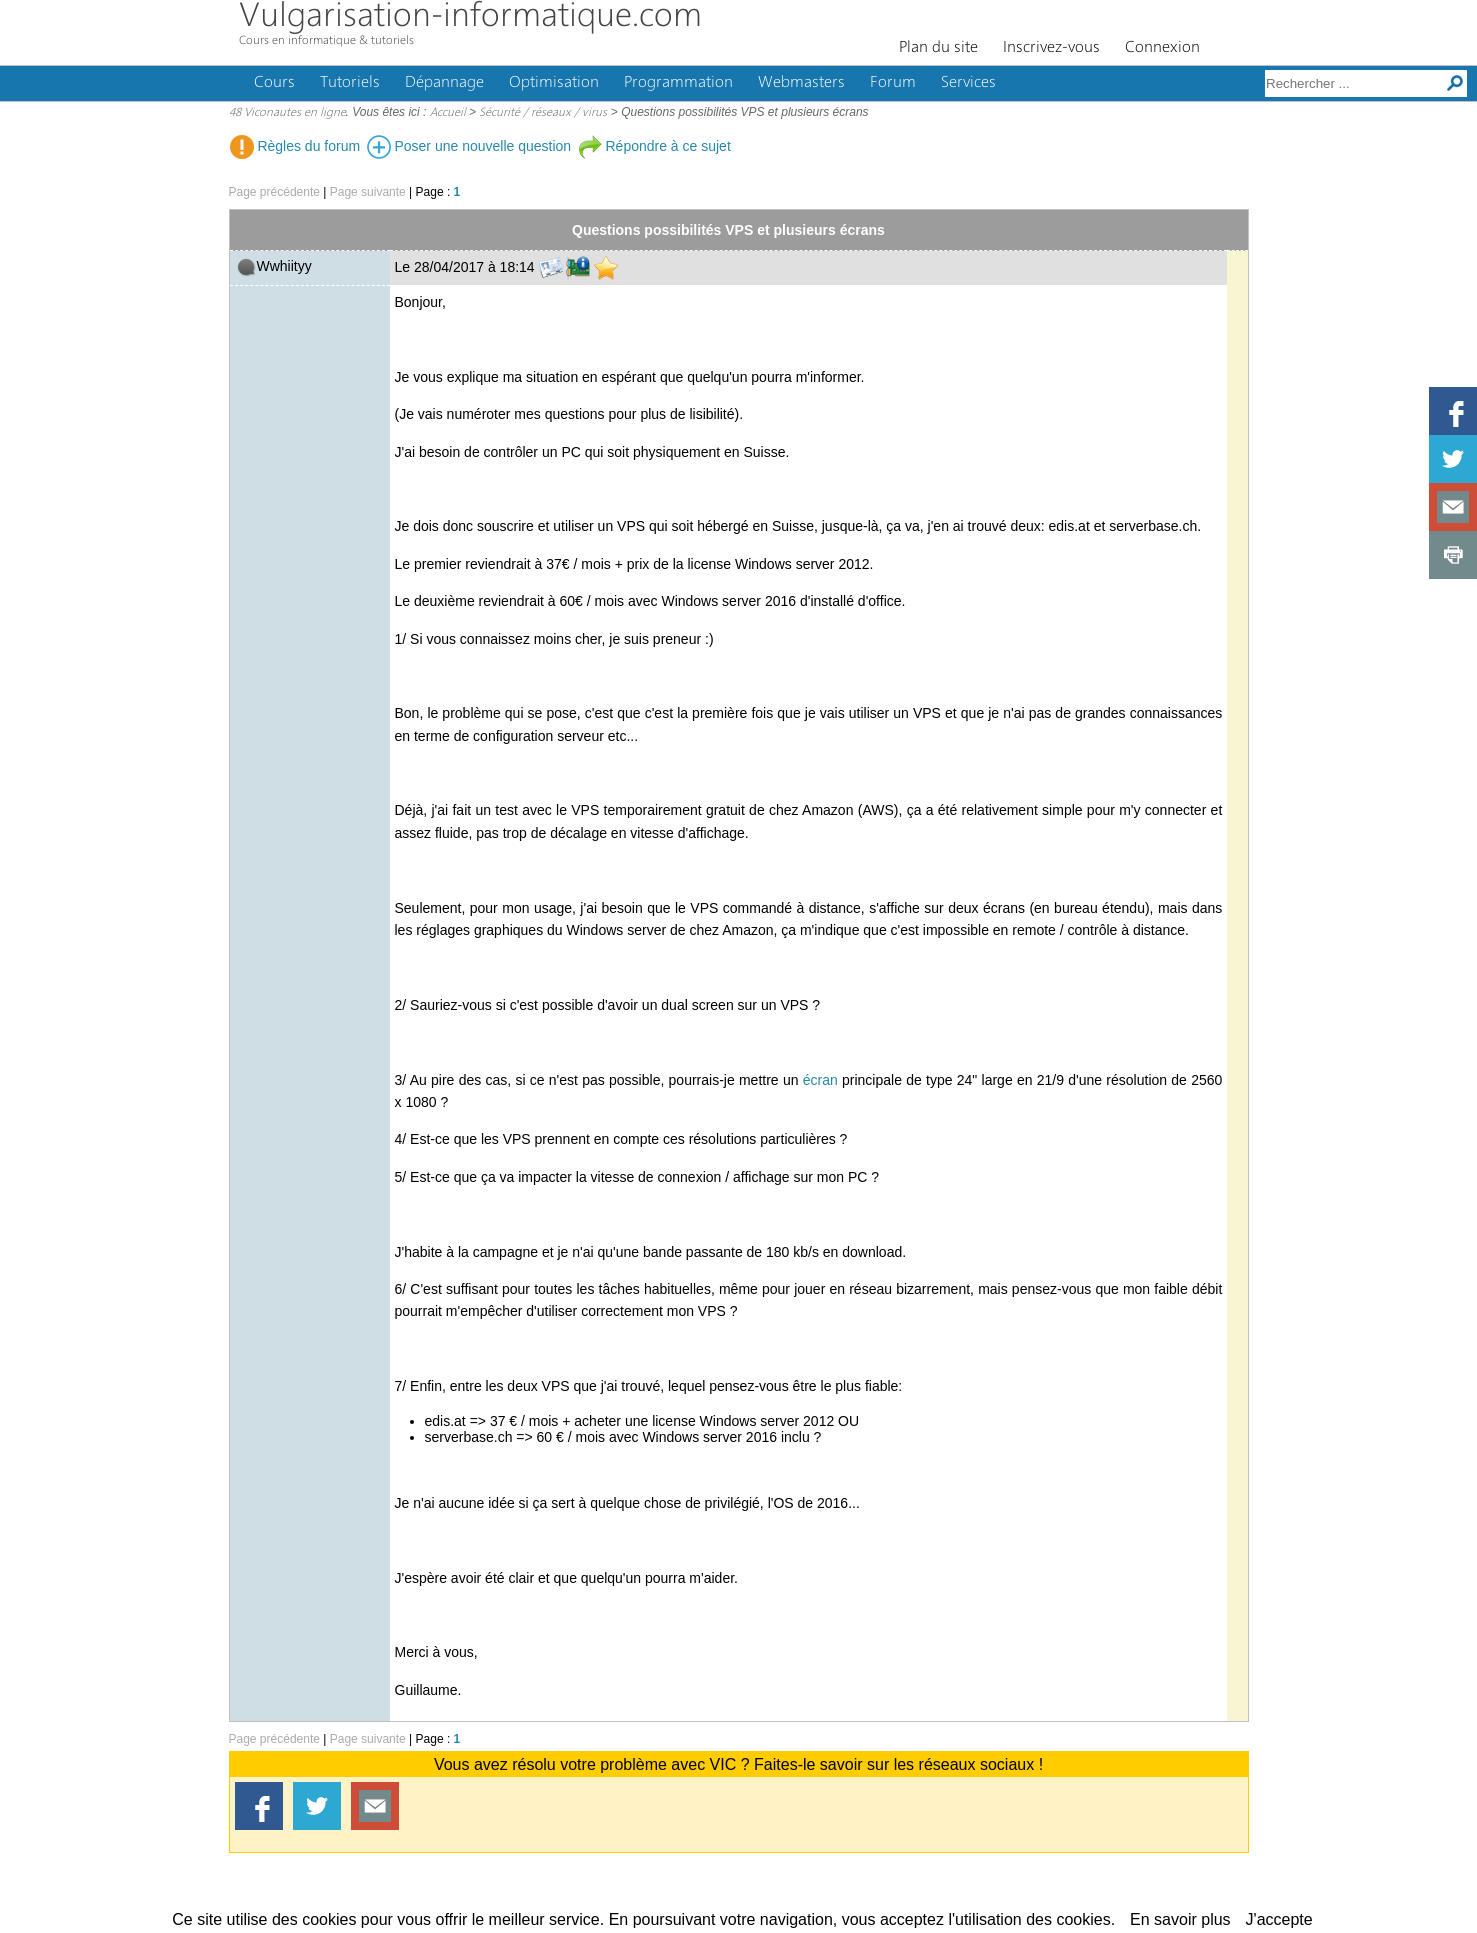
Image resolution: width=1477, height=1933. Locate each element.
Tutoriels (350, 83)
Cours (274, 83)
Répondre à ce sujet (654, 146)
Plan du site (938, 48)
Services (968, 83)
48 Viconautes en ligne (287, 113)
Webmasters (801, 83)
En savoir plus (1180, 1919)
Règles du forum (295, 146)
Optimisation (554, 83)
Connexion (1162, 48)
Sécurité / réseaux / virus (543, 113)
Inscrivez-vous (1051, 48)
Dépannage (444, 83)
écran (820, 1080)
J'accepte (1279, 1919)
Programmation (678, 83)
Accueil (448, 113)
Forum (893, 83)
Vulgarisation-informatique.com (470, 17)
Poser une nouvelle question (469, 146)
